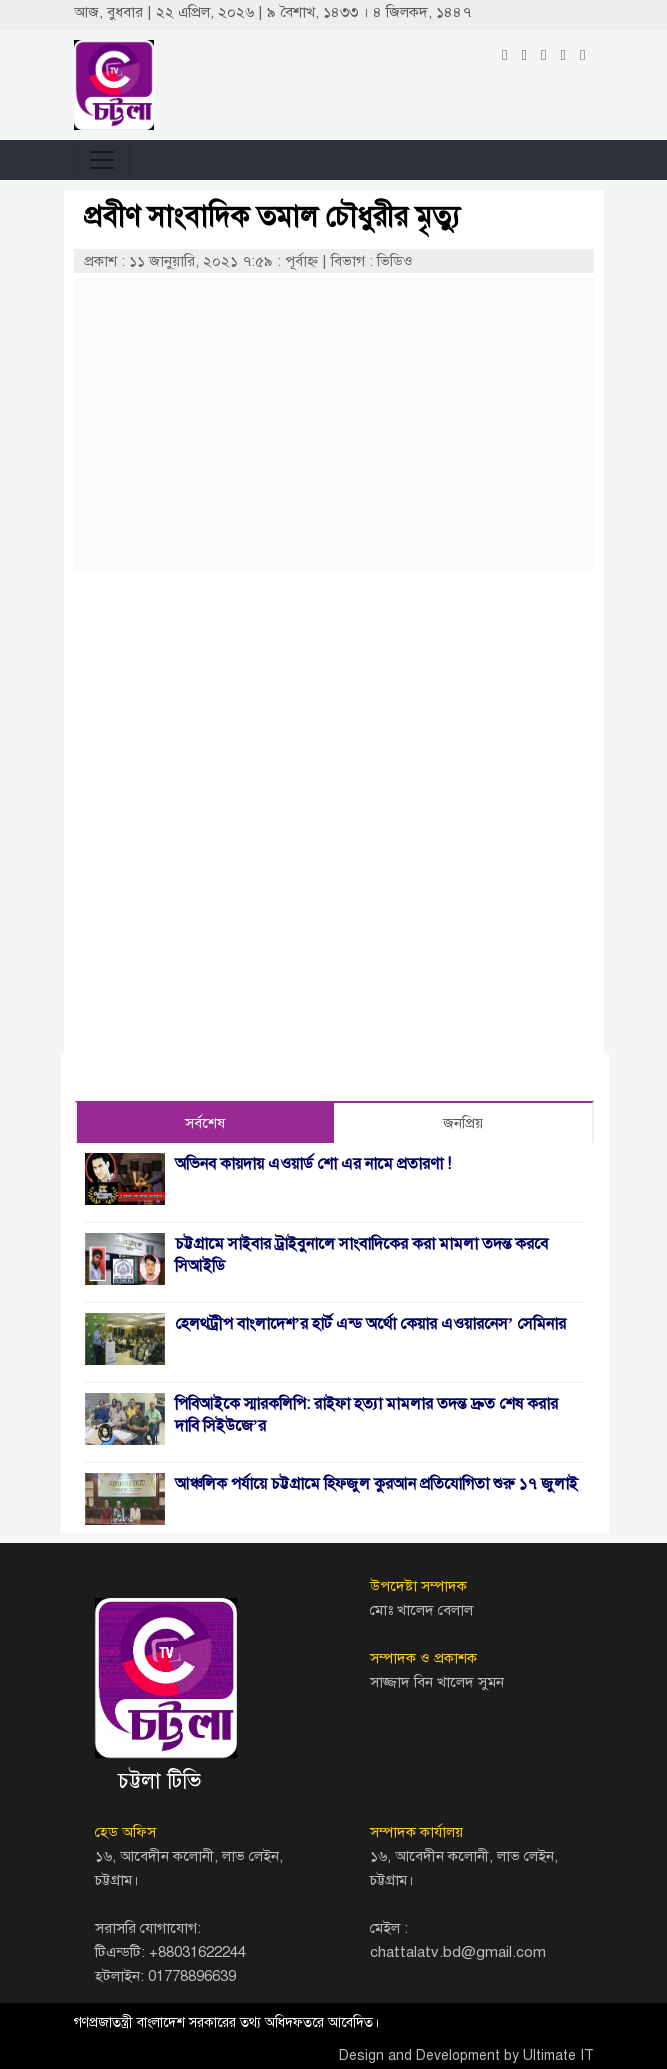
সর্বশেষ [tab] (205, 1123)
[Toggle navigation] (102, 160)
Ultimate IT (558, 2055)
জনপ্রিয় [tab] (463, 1123)
